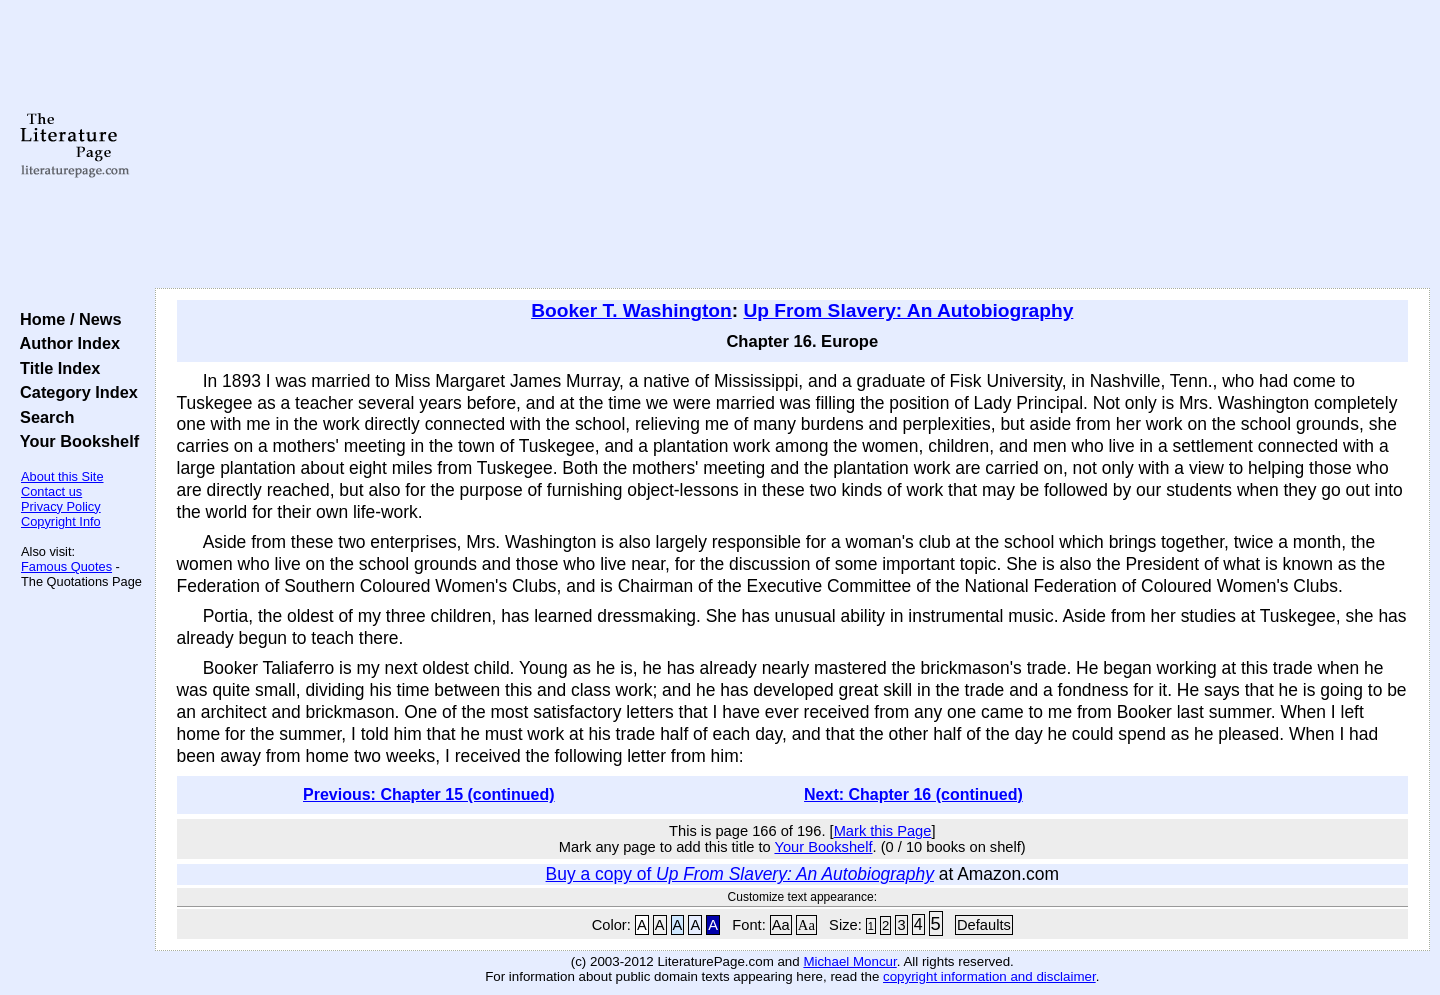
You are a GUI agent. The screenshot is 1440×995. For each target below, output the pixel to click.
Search (42, 417)
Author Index (65, 343)
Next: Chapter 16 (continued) (913, 794)
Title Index (55, 368)
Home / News (66, 319)
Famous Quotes (66, 566)
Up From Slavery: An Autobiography (908, 310)
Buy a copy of (740, 874)
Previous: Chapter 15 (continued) (429, 794)
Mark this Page (883, 831)
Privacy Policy (61, 506)
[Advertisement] (792, 145)
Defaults (984, 925)
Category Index (74, 392)
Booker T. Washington (631, 310)
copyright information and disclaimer (989, 976)
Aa (781, 925)
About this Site (62, 476)
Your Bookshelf (75, 441)
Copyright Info (61, 521)
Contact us (51, 491)
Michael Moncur (849, 961)
